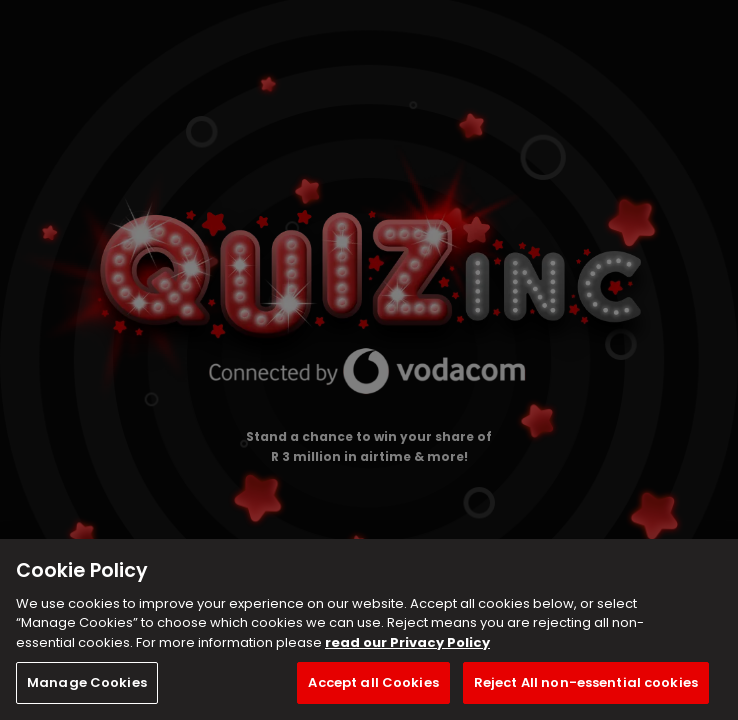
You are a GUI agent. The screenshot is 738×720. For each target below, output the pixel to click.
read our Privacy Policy (407, 642)
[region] (369, 629)
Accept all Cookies (373, 682)
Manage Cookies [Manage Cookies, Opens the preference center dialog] (87, 682)
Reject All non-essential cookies (586, 682)
